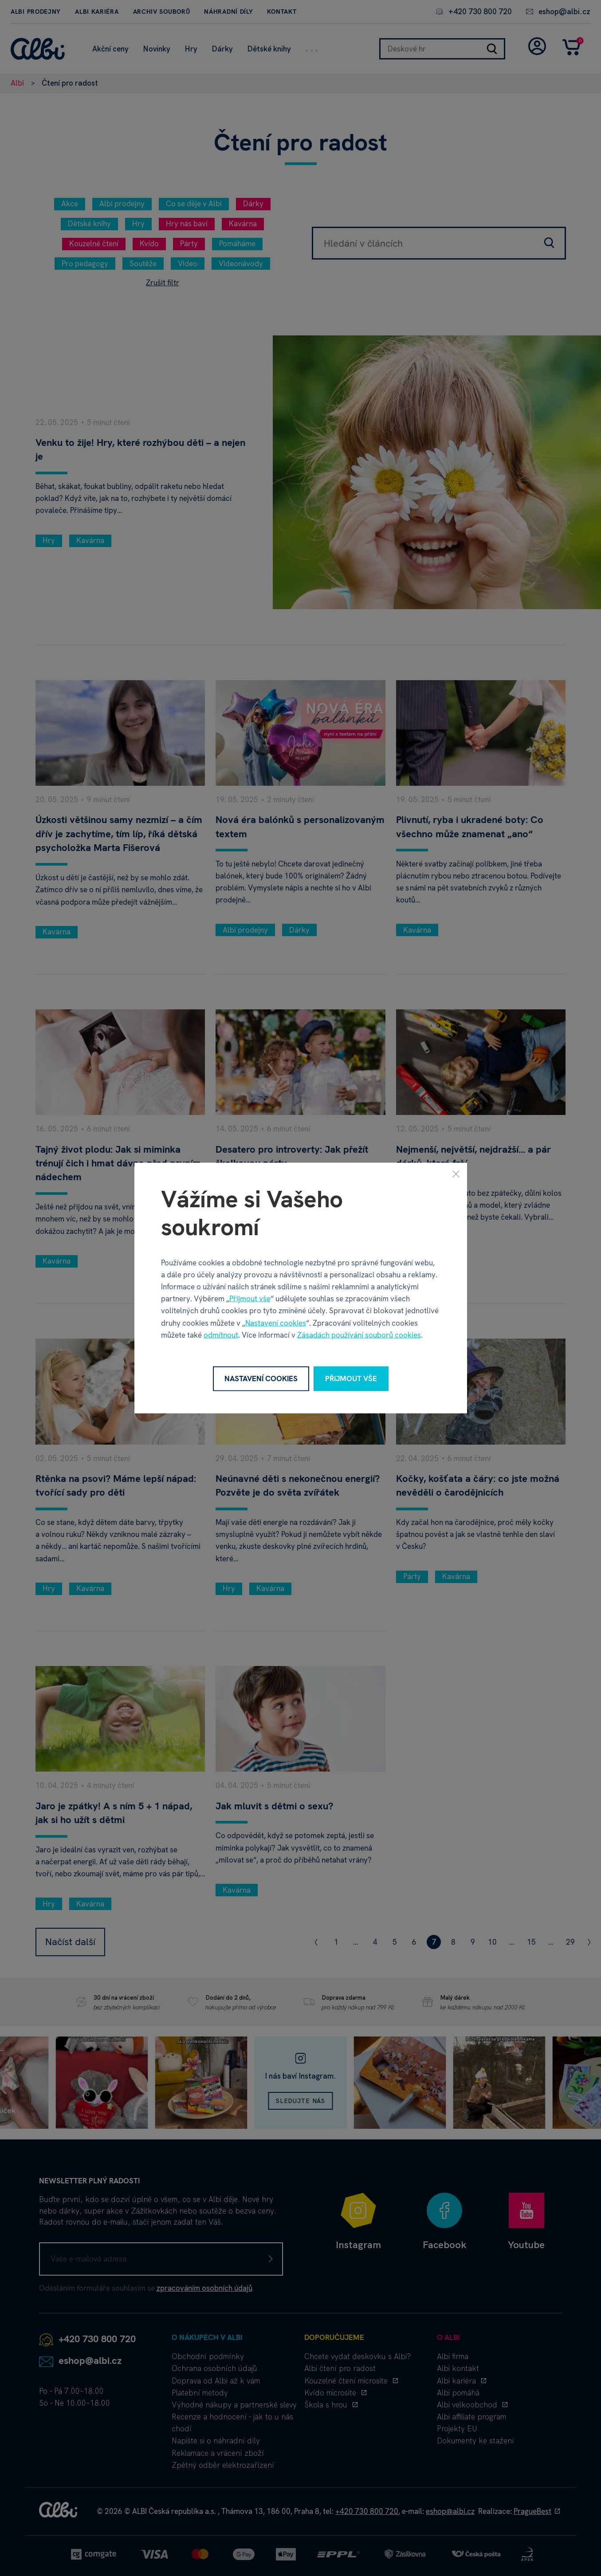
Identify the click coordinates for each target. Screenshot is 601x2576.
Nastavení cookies (275, 1322)
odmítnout (221, 1334)
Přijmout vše (250, 1299)
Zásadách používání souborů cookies (359, 1334)
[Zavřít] (456, 1174)
